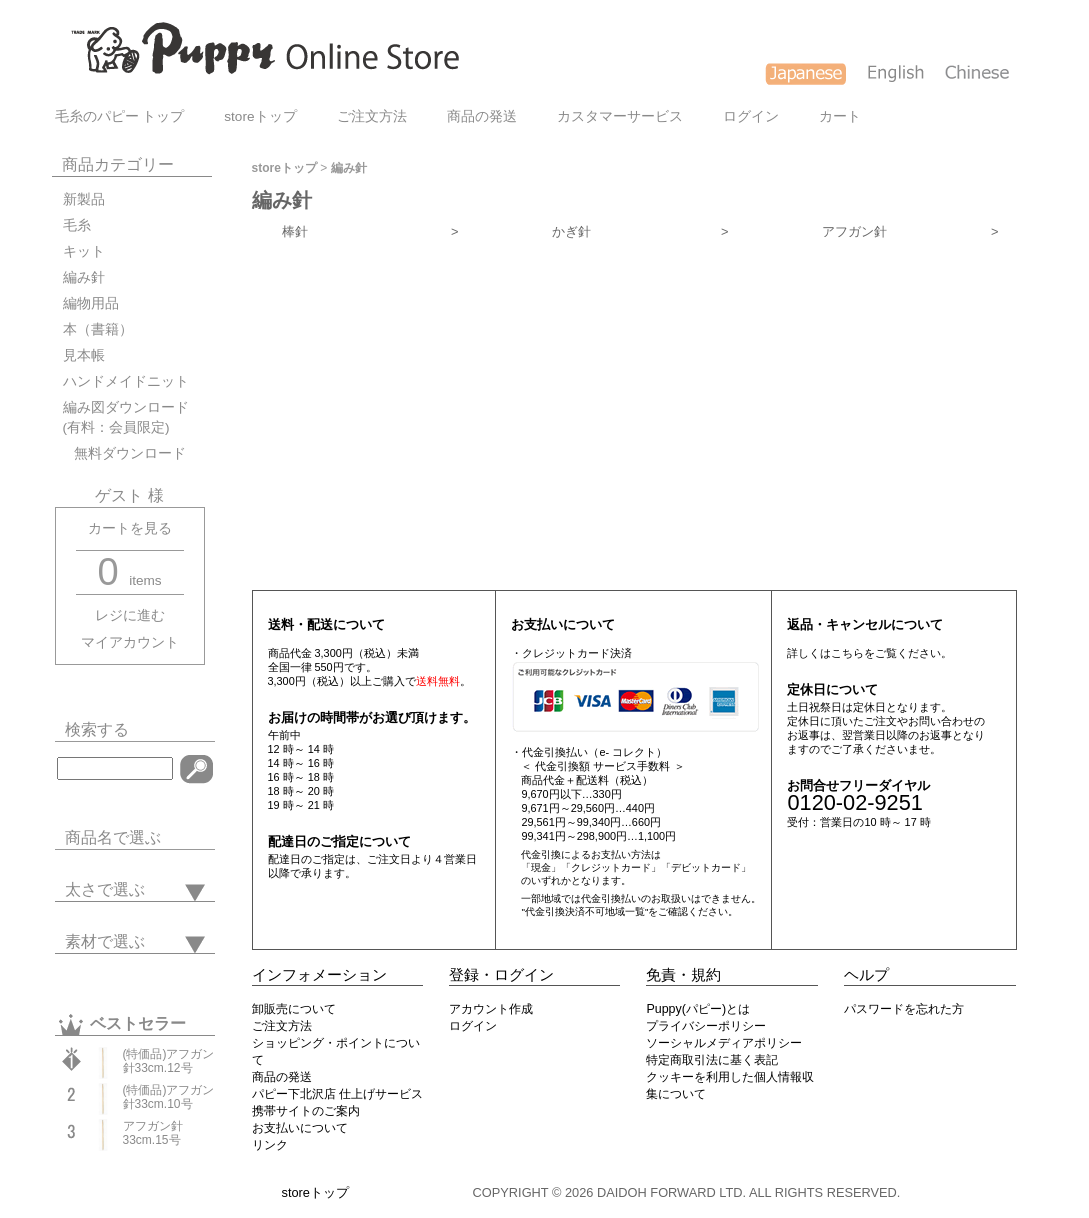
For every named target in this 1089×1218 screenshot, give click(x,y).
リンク (270, 1145)
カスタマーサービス (620, 116)
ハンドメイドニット (126, 381)
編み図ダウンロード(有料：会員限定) (126, 417)
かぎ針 (640, 231)
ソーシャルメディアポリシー (724, 1043)
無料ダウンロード (124, 453)
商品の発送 (482, 116)
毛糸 (77, 225)
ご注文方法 (372, 116)
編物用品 (91, 303)
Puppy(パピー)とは (698, 1009)
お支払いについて (300, 1128)
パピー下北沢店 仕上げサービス (337, 1094)
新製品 (84, 199)
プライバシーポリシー (706, 1026)
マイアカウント (130, 642)
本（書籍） (98, 329)
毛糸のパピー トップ (120, 116)
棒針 (370, 231)
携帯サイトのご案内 (306, 1111)
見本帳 (84, 355)
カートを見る (130, 528)
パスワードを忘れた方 (904, 1009)
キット (84, 251)
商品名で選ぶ (113, 837)
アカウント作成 (491, 1009)
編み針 (84, 277)
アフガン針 (910, 231)
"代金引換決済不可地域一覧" (584, 911)
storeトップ (260, 116)
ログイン (751, 116)
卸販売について (294, 1009)
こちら (847, 653)
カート (840, 116)
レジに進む (130, 615)
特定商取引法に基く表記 (712, 1060)
